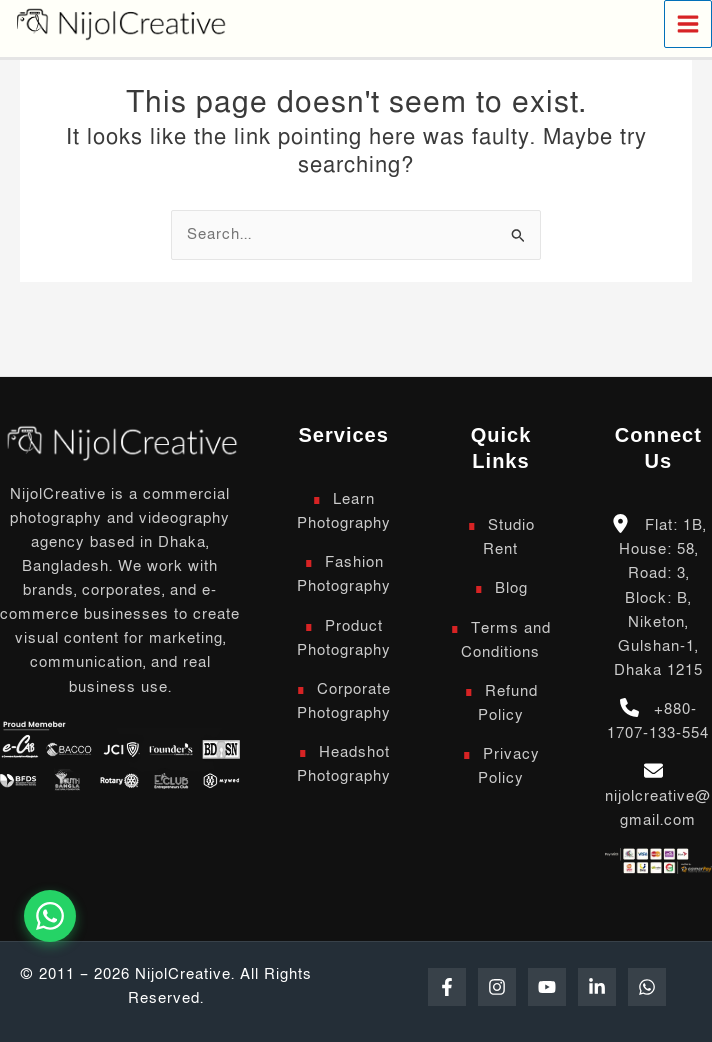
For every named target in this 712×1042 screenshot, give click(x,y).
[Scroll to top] (120, 441)
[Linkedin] (597, 987)
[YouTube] (547, 987)
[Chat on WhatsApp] (50, 916)
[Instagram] (497, 987)
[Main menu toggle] (688, 24)
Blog (511, 588)
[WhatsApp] (647, 987)
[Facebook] (447, 987)
